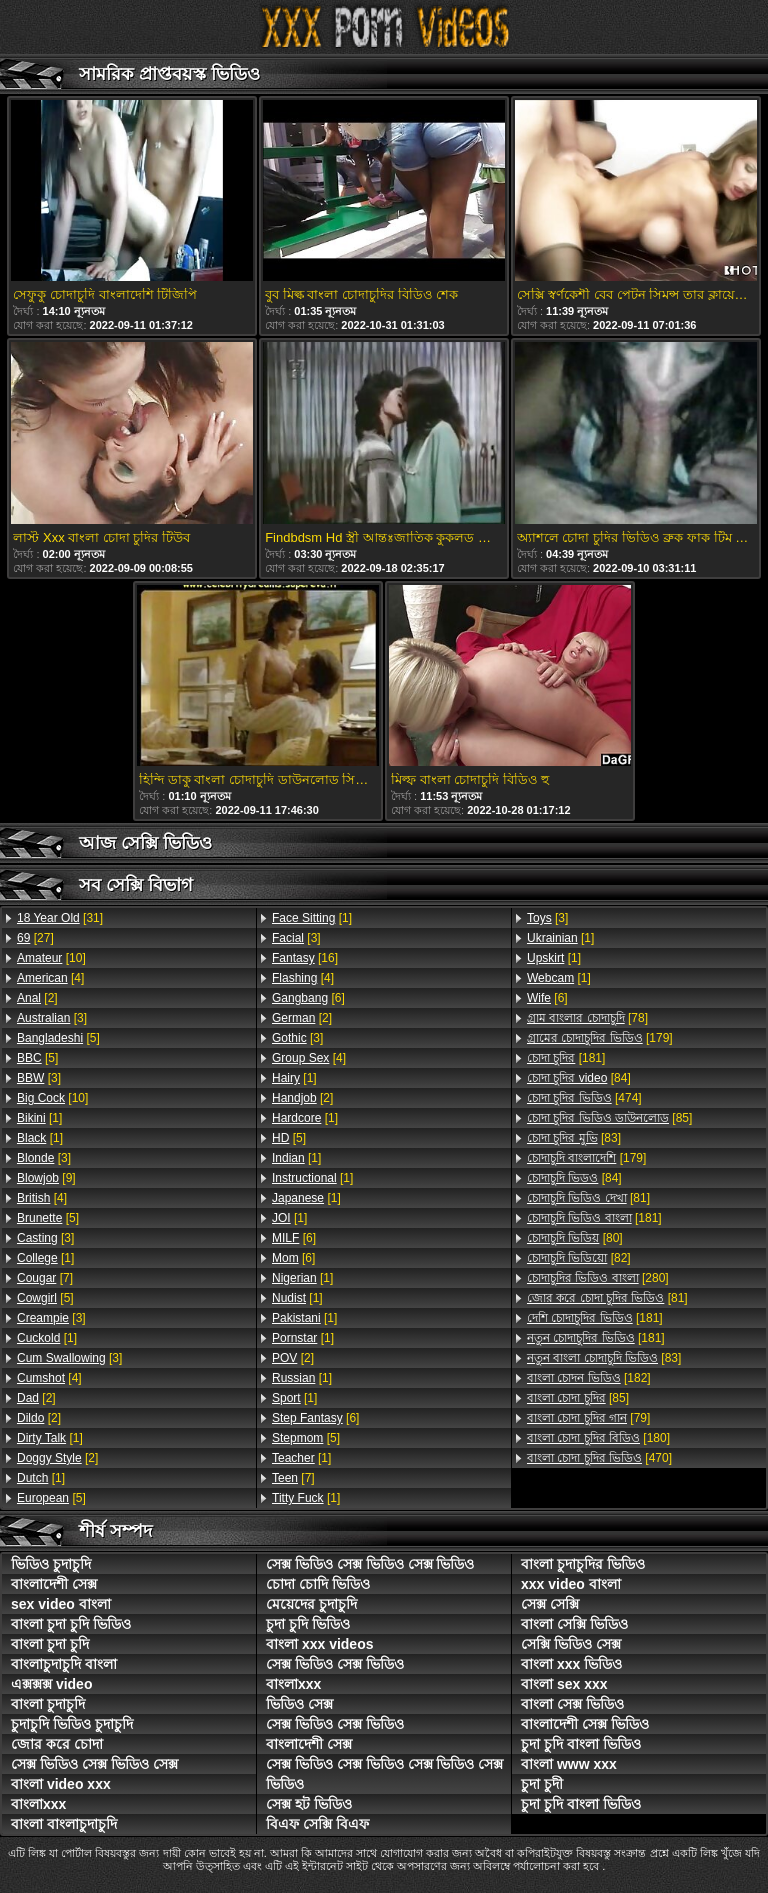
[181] (566, 1058)
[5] (58, 1038)
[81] (588, 1198)
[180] (598, 1438)
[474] (584, 1098)
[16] (305, 958)
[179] (600, 1038)
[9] (46, 1178)
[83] (574, 1138)
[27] (35, 938)
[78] (587, 1018)
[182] (589, 1378)
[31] (60, 918)
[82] (579, 1258)
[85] (609, 1118)
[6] (308, 998)
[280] (598, 1278)
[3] (52, 1018)
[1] (39, 1118)
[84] (579, 1078)
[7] (45, 1278)
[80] (575, 1238)
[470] (599, 1458)
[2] (37, 998)
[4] (50, 978)
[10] (51, 958)
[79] (588, 1418)
